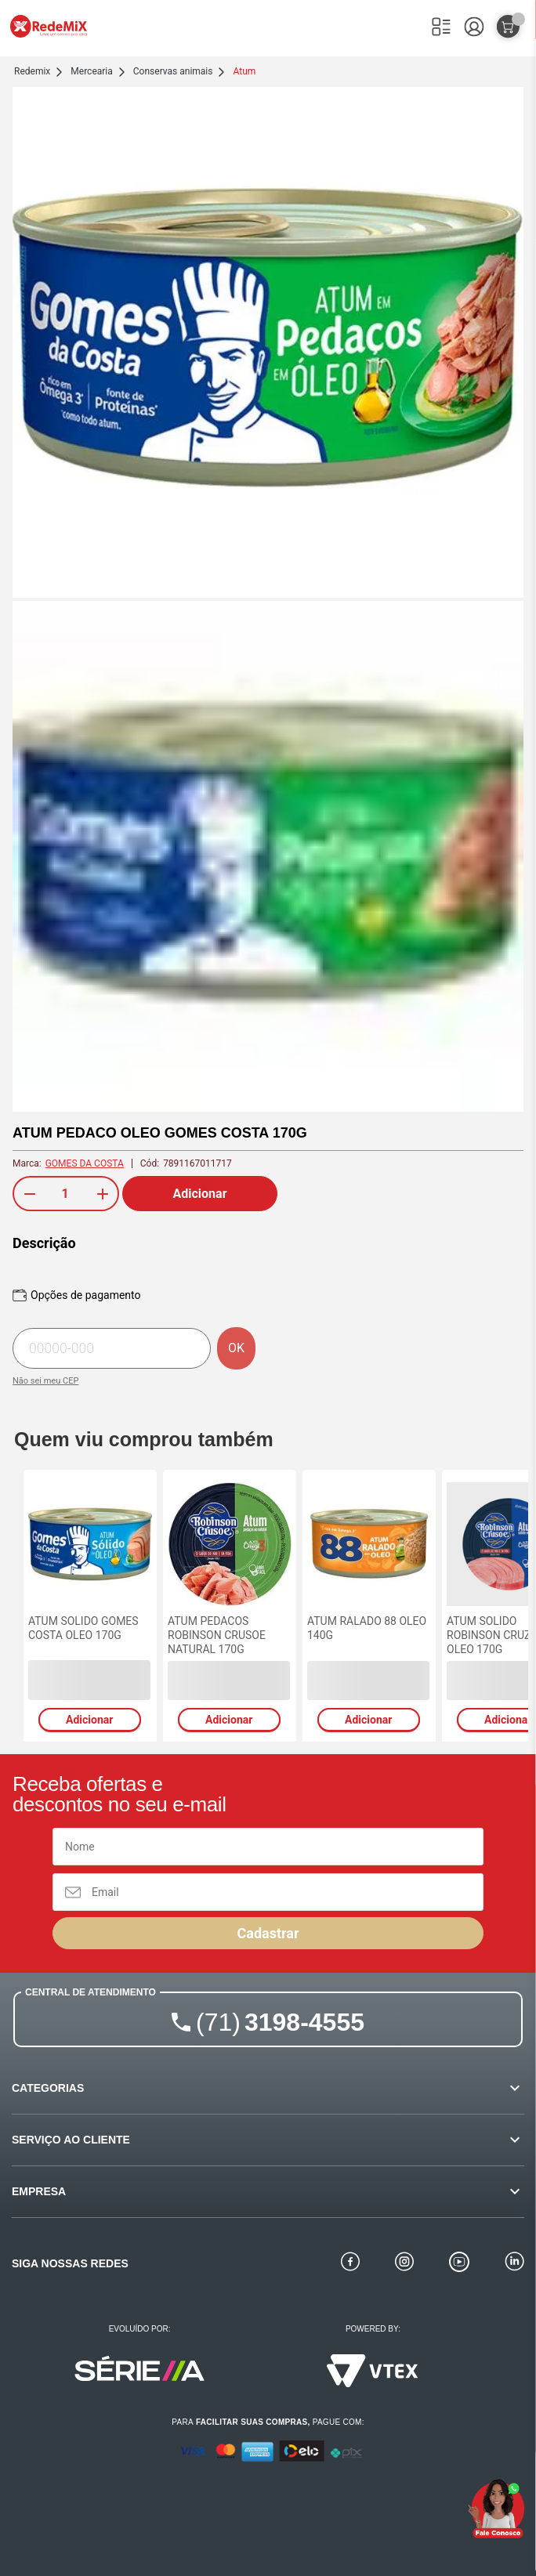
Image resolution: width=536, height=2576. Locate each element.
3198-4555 (280, 2022)
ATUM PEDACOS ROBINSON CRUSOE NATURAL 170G (217, 1635)
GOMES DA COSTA (84, 1163)
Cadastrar (268, 1933)
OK (236, 1347)
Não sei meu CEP (45, 1381)
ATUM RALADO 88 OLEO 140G (366, 1628)
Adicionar (200, 1193)
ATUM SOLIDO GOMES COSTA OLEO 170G (83, 1628)
